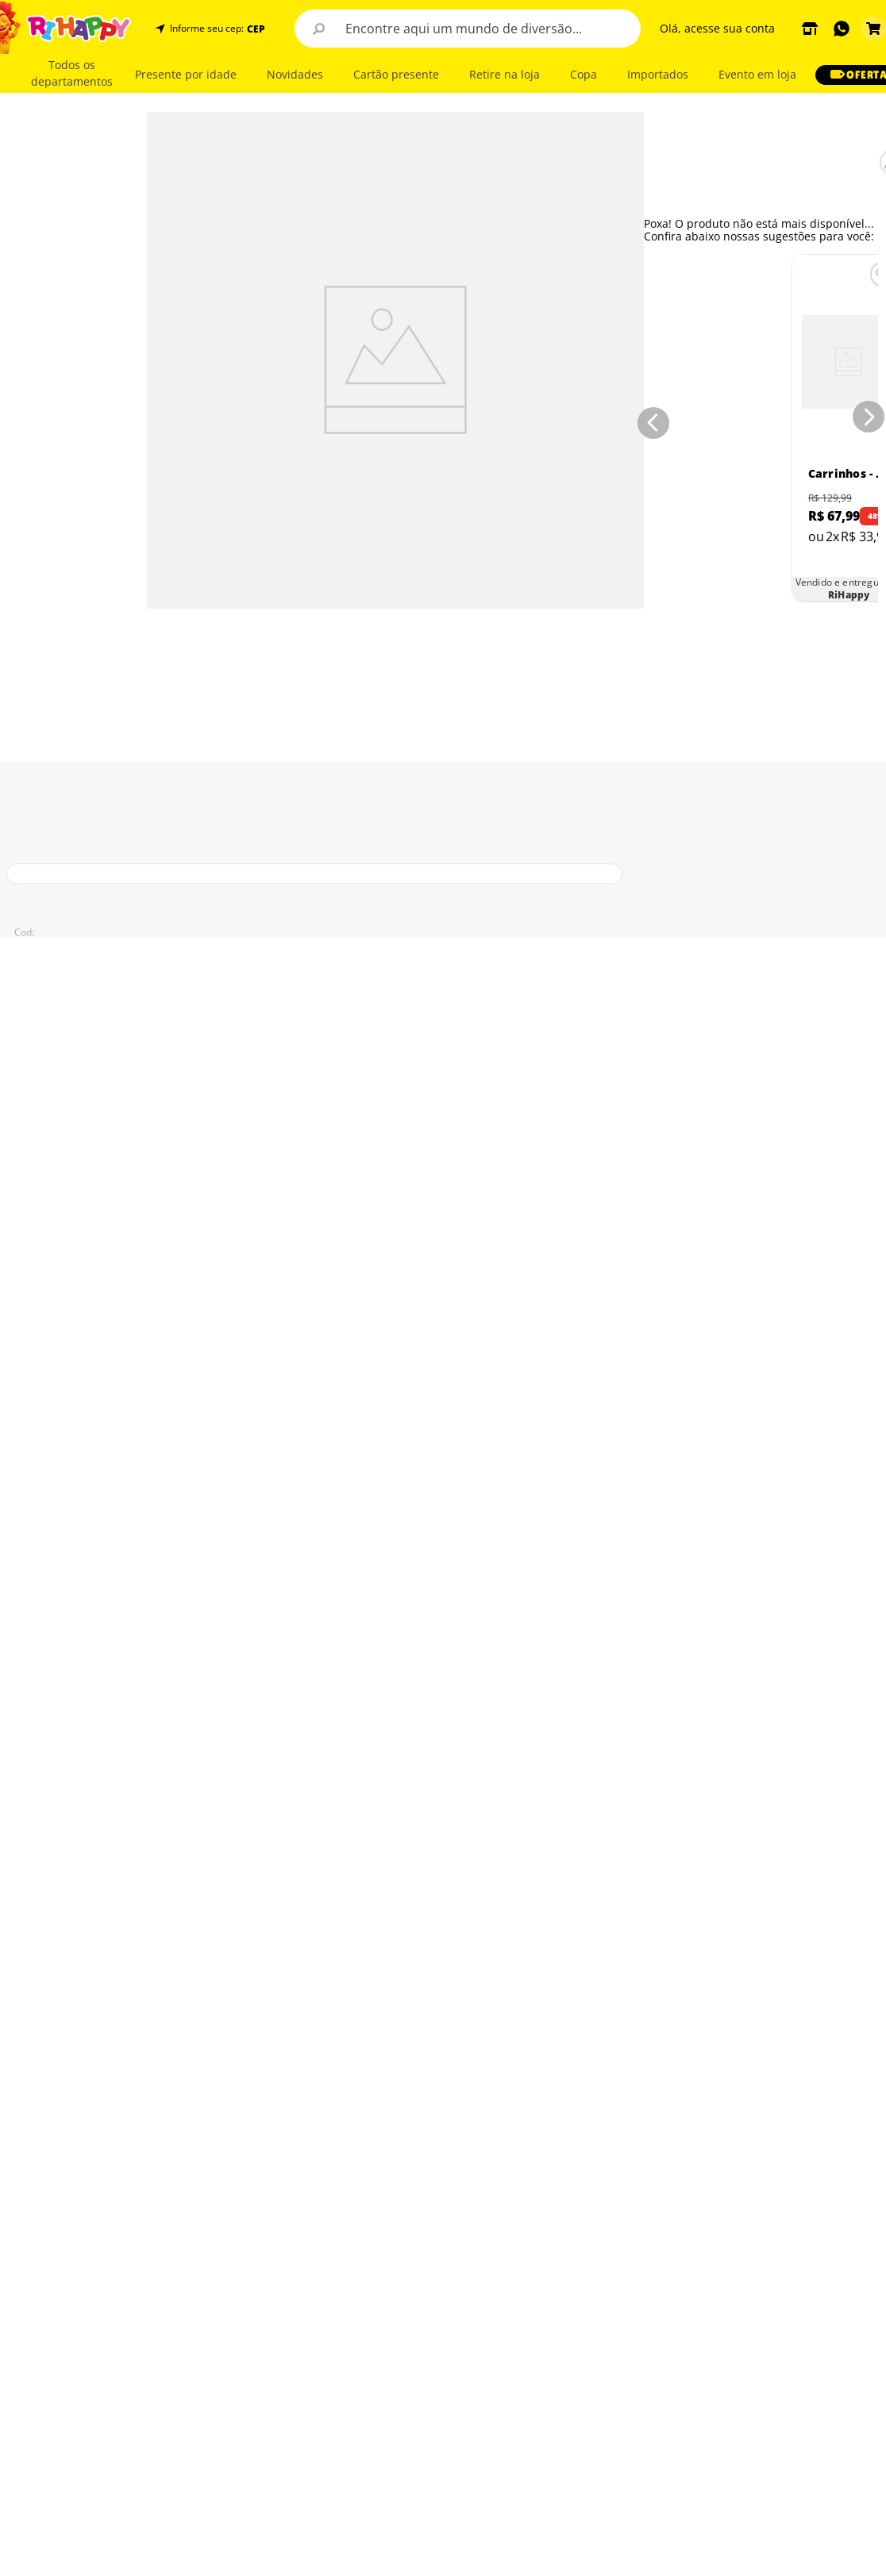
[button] (254, 29)
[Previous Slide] (650, 420)
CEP (256, 29)
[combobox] (468, 29)
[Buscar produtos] (318, 28)
